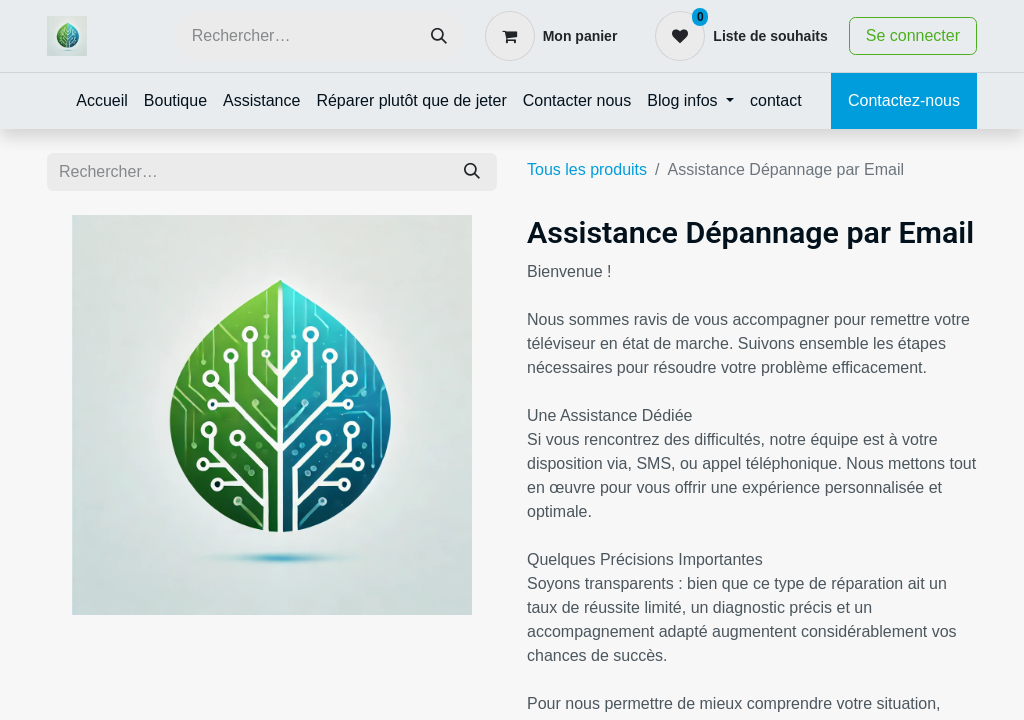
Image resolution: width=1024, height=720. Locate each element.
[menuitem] (102, 101)
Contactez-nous (904, 100)
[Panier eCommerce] (551, 36)
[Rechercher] (439, 36)
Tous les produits (587, 169)
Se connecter (913, 35)
